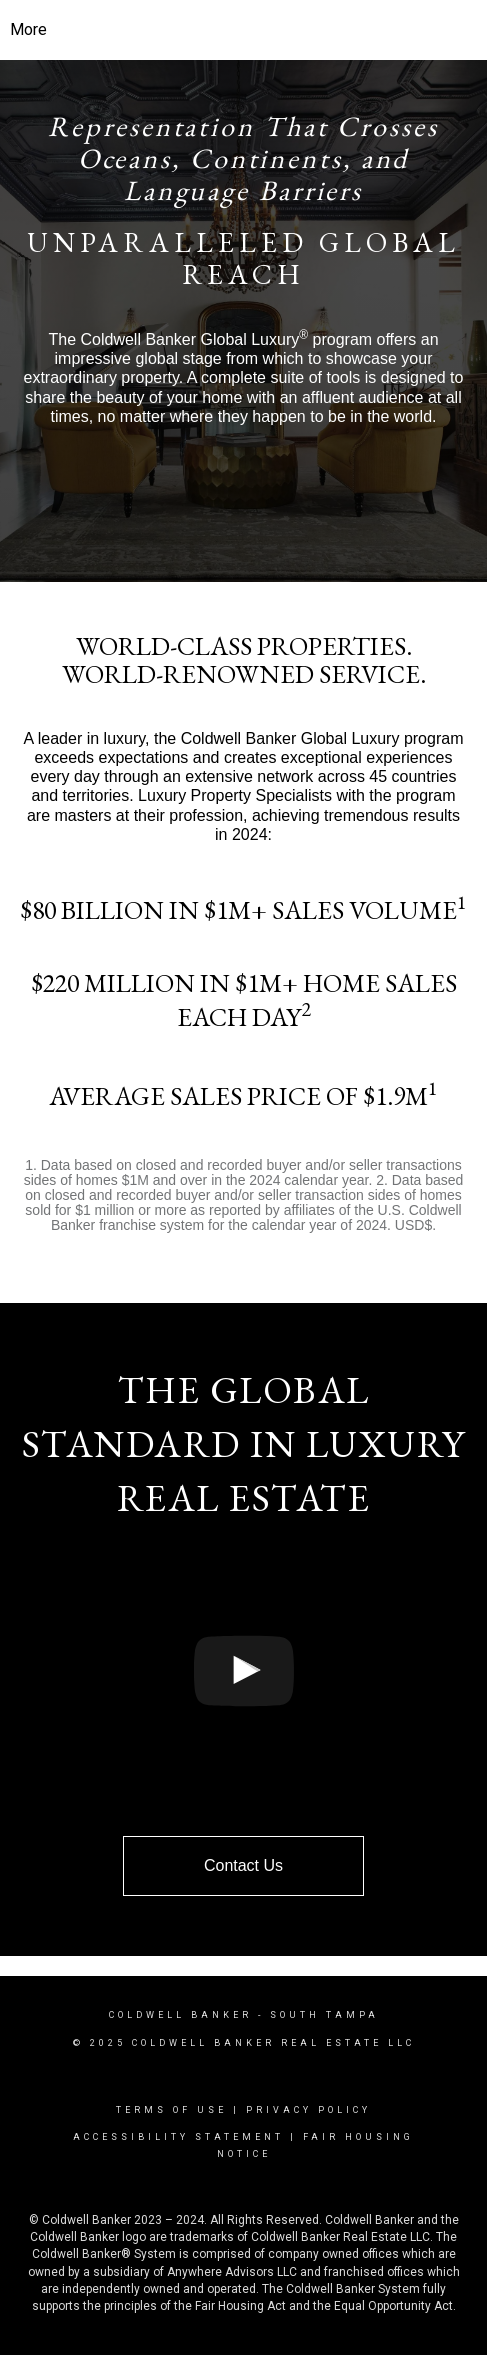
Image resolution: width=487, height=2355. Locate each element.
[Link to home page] (243, 30)
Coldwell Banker (180, 2015)
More (28, 29)
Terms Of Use (171, 2110)
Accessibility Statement (178, 2137)
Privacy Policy (308, 2110)
